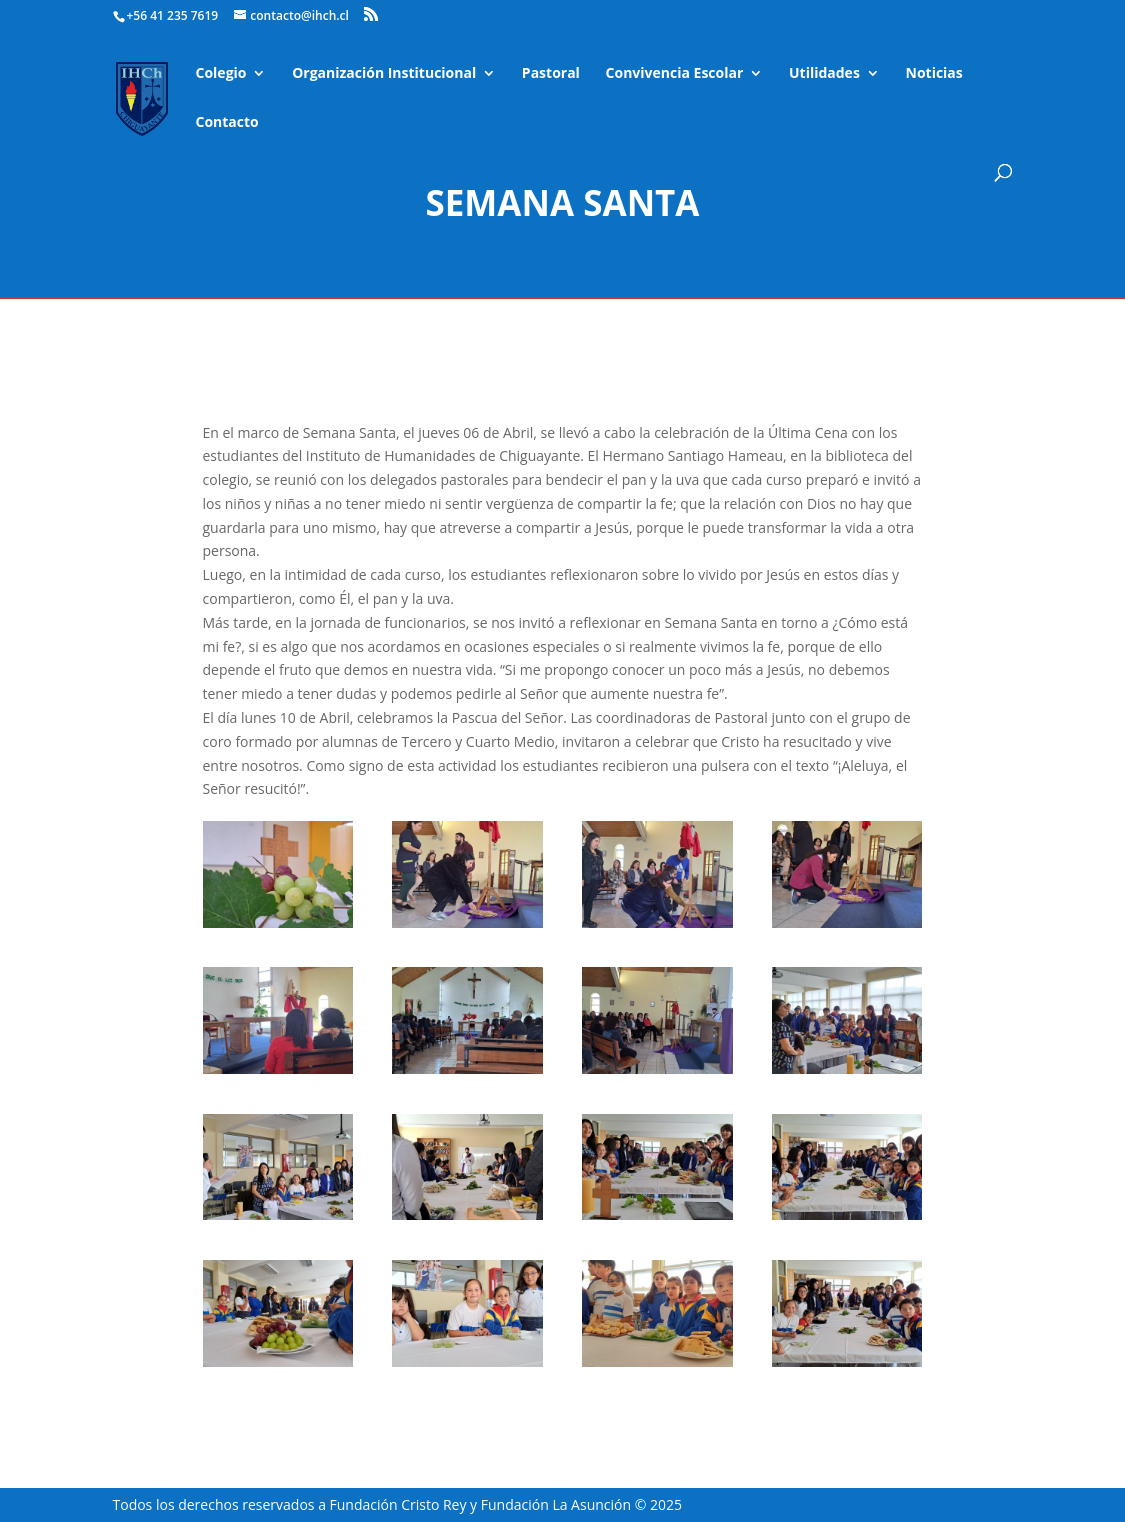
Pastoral (551, 74)
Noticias (934, 74)
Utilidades (824, 74)
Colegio (221, 74)
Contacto (227, 123)
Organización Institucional (384, 74)
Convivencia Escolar (675, 74)
